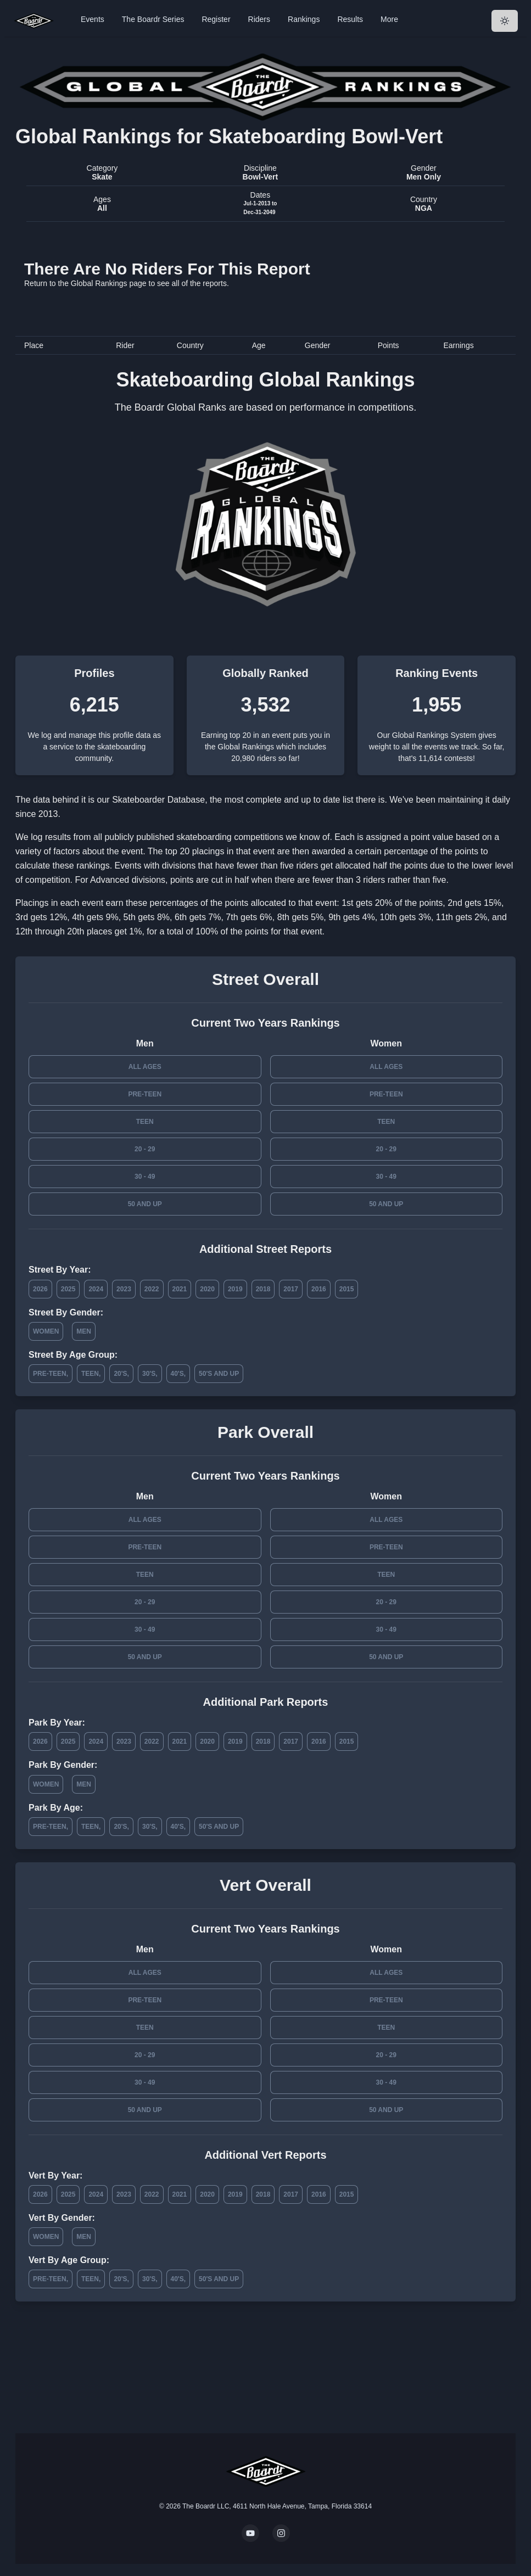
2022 (151, 1289)
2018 (263, 1289)
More (389, 19)
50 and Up (145, 1204)
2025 (68, 1289)
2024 (95, 1289)
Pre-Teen (144, 1094)
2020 (207, 1289)
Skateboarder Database (158, 799)
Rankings (304, 19)
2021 (179, 1289)
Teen (145, 1121)
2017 (290, 1289)
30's (148, 1373)
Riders (259, 19)
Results (350, 19)
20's (120, 1373)
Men (83, 1331)
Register (216, 19)
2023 (123, 1289)
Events (92, 19)
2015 (346, 1289)
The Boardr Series (153, 19)
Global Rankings (99, 283)
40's (177, 1373)
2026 (40, 1289)
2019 (235, 1289)
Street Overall (265, 979)
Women (46, 1331)
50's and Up (219, 1373)
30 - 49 (145, 1176)
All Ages (144, 1067)
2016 (318, 1289)
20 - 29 (145, 1149)
